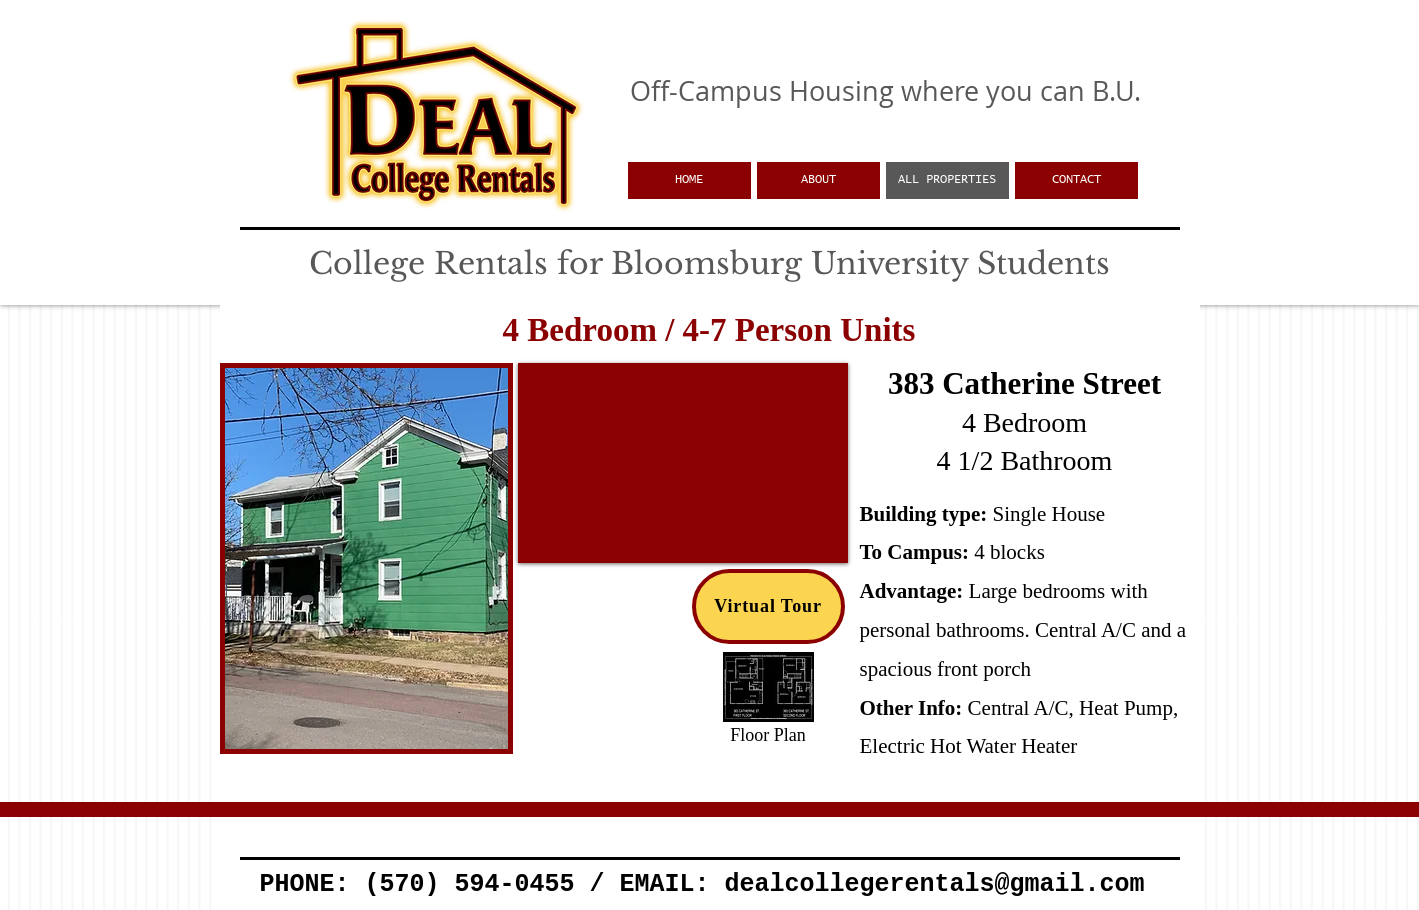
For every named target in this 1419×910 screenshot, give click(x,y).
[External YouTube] (683, 463)
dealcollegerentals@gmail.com (934, 884)
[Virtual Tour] (768, 606)
